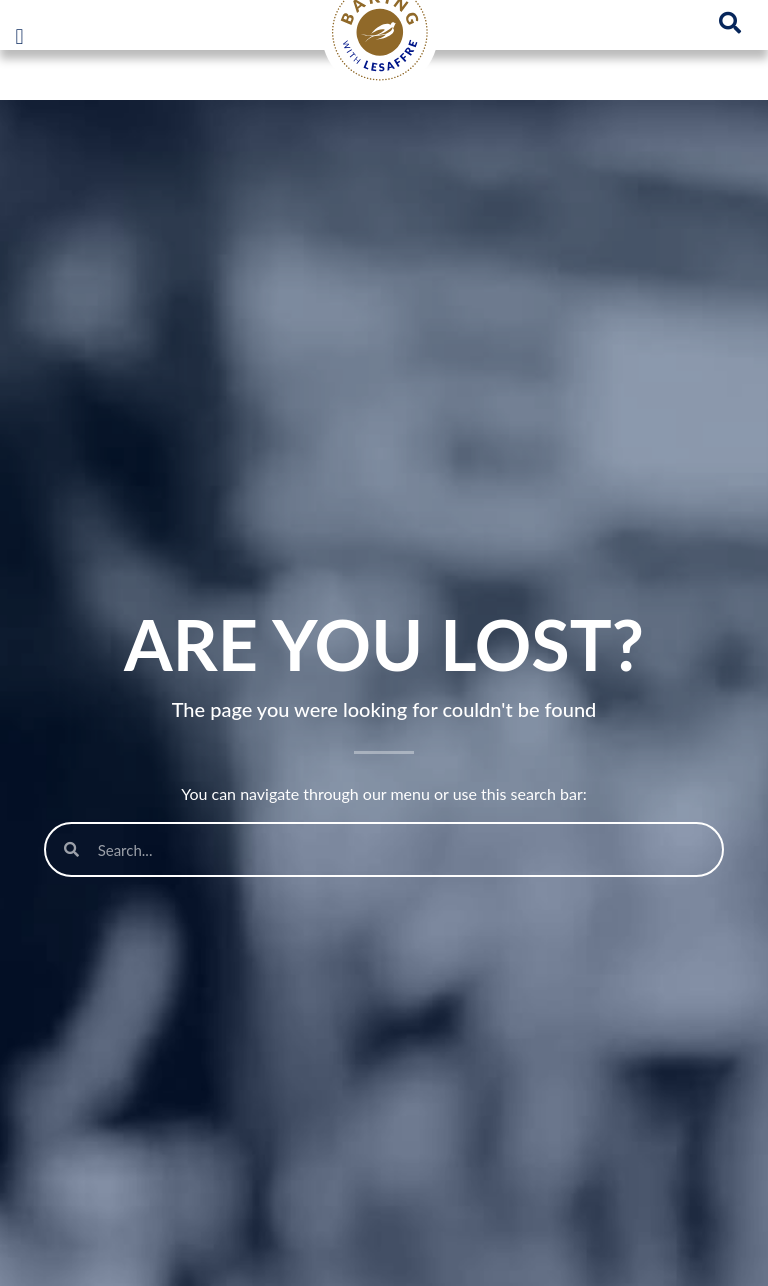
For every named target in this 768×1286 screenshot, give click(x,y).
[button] (19, 36)
